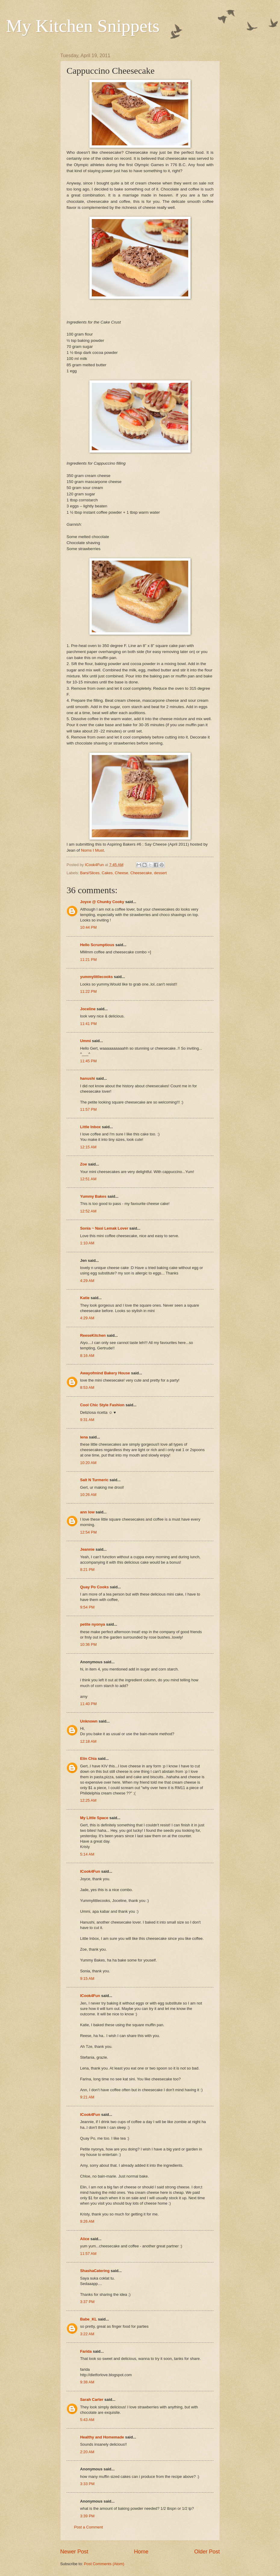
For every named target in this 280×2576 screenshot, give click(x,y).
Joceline (88, 1009)
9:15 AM (87, 1978)
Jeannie (87, 1549)
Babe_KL (88, 2319)
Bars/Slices (89, 873)
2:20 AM (87, 2452)
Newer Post (74, 2552)
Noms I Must (92, 850)
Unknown (89, 1721)
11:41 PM (88, 1023)
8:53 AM (87, 1387)
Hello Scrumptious (97, 945)
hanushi (87, 1078)
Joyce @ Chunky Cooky (102, 901)
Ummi (85, 1041)
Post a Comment (88, 2527)
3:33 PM (87, 2484)
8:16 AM (87, 1355)
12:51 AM (88, 1179)
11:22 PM (88, 991)
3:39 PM (87, 2516)
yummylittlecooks (96, 976)
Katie (84, 1298)
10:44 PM (88, 927)
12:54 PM (88, 1532)
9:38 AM (87, 2382)
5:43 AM (87, 2419)
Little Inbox (90, 1127)
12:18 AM (88, 1741)
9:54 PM (87, 1607)
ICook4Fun (90, 1871)
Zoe (83, 1164)
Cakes (107, 873)
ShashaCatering (95, 2270)
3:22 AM (87, 2334)
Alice (84, 2239)
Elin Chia (88, 1758)
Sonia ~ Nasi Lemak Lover (104, 1228)
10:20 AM (88, 1462)
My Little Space (94, 1818)
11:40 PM (88, 1703)
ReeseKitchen (93, 1335)
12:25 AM (88, 1800)
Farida (86, 2351)
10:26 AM (88, 1494)
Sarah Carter (91, 2399)
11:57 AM (88, 2253)
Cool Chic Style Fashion (102, 1405)
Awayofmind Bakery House (105, 1373)
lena (84, 1437)
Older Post (207, 2552)
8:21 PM (87, 1569)
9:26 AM (87, 2221)
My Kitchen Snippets (83, 26)
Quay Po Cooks (94, 1587)
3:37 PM (87, 2301)
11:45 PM (88, 1061)
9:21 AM (87, 2097)
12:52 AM (88, 1211)
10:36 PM (88, 1644)
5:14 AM (87, 1854)
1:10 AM (87, 1243)
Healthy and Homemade (102, 2437)
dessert (160, 873)
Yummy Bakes (93, 1196)
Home (141, 2552)
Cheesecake (141, 873)
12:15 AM (88, 1147)
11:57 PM (88, 1109)
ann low (87, 1512)
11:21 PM (88, 959)
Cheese (121, 873)
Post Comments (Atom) (104, 2564)
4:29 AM (87, 1280)
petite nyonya (92, 1624)
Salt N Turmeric (94, 1480)
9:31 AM (87, 1419)
